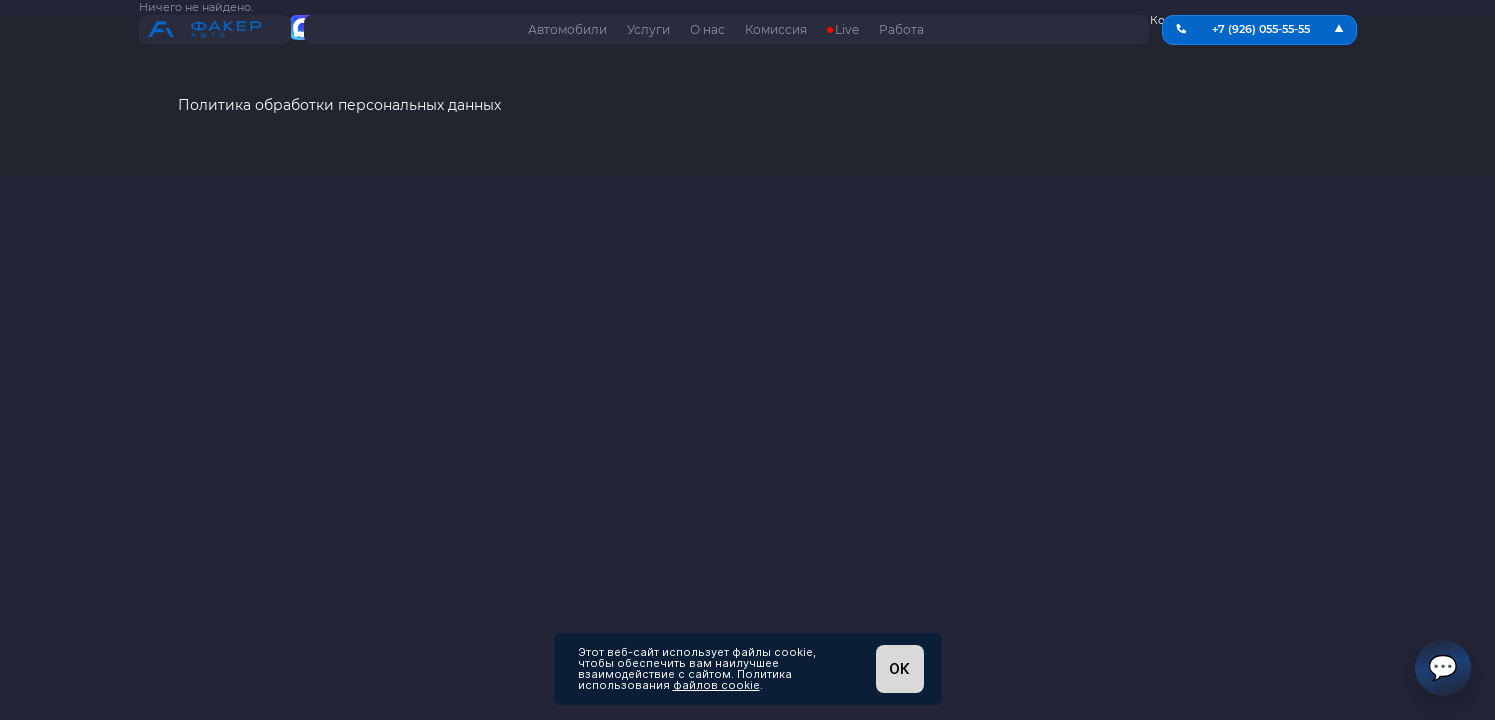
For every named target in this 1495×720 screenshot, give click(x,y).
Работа (901, 29)
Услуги (648, 29)
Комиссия (776, 29)
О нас (707, 29)
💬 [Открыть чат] (1443, 667)
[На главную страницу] (215, 31)
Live (847, 30)
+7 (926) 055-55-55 (1261, 29)
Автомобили (567, 29)
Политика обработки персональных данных (339, 106)
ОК (899, 668)
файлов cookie (716, 685)
